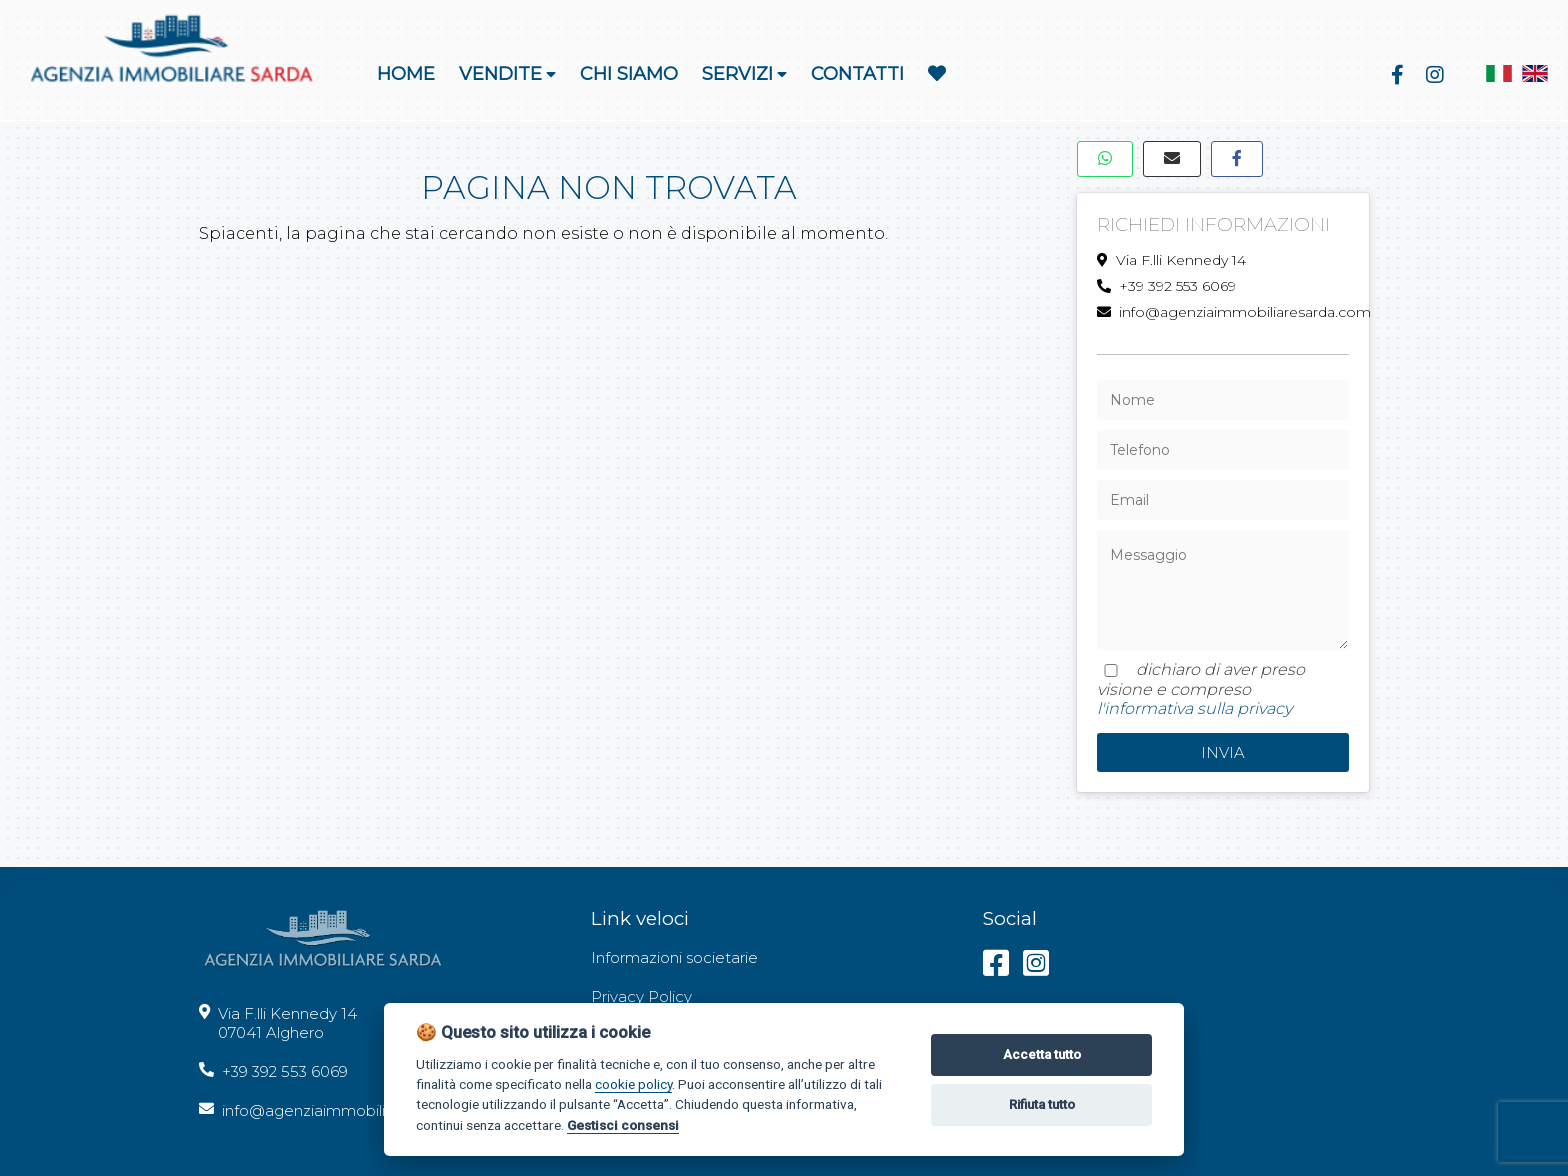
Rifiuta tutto (1042, 1104)
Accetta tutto (1042, 1054)
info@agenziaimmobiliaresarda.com (1223, 312)
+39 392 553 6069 (1166, 286)
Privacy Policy (641, 996)
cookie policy (633, 1084)
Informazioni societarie (674, 957)
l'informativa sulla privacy (1194, 708)
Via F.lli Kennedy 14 (1171, 260)
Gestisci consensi (623, 1125)
